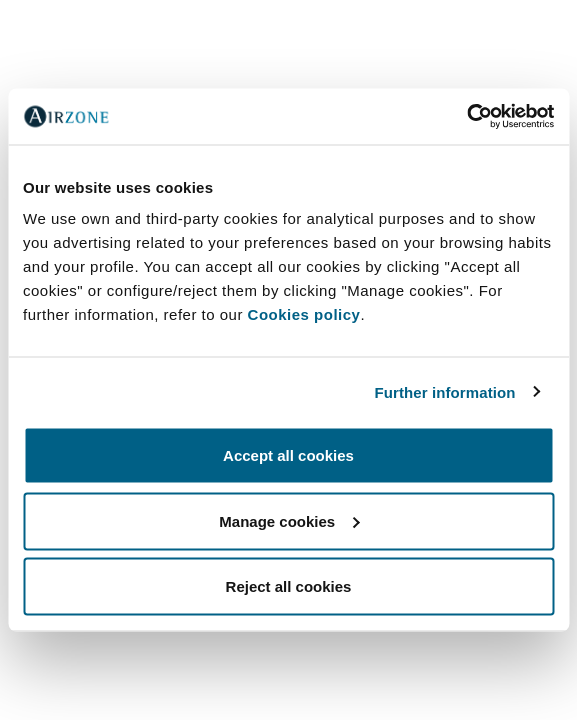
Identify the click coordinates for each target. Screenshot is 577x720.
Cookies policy (304, 314)
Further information (445, 391)
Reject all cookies (289, 586)
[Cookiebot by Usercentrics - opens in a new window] (466, 117)
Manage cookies (289, 520)
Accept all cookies (288, 455)
